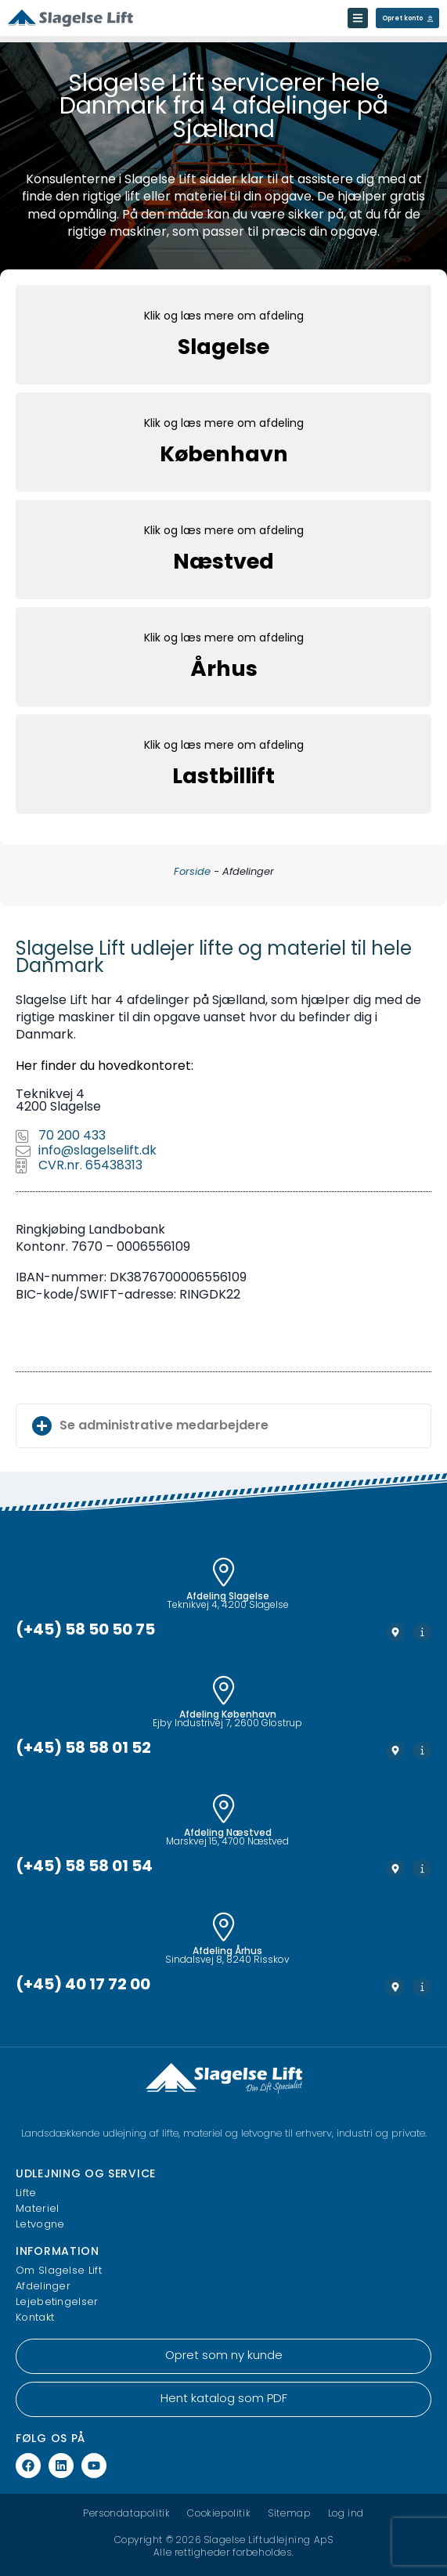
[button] (223, 1425)
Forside (192, 872)
